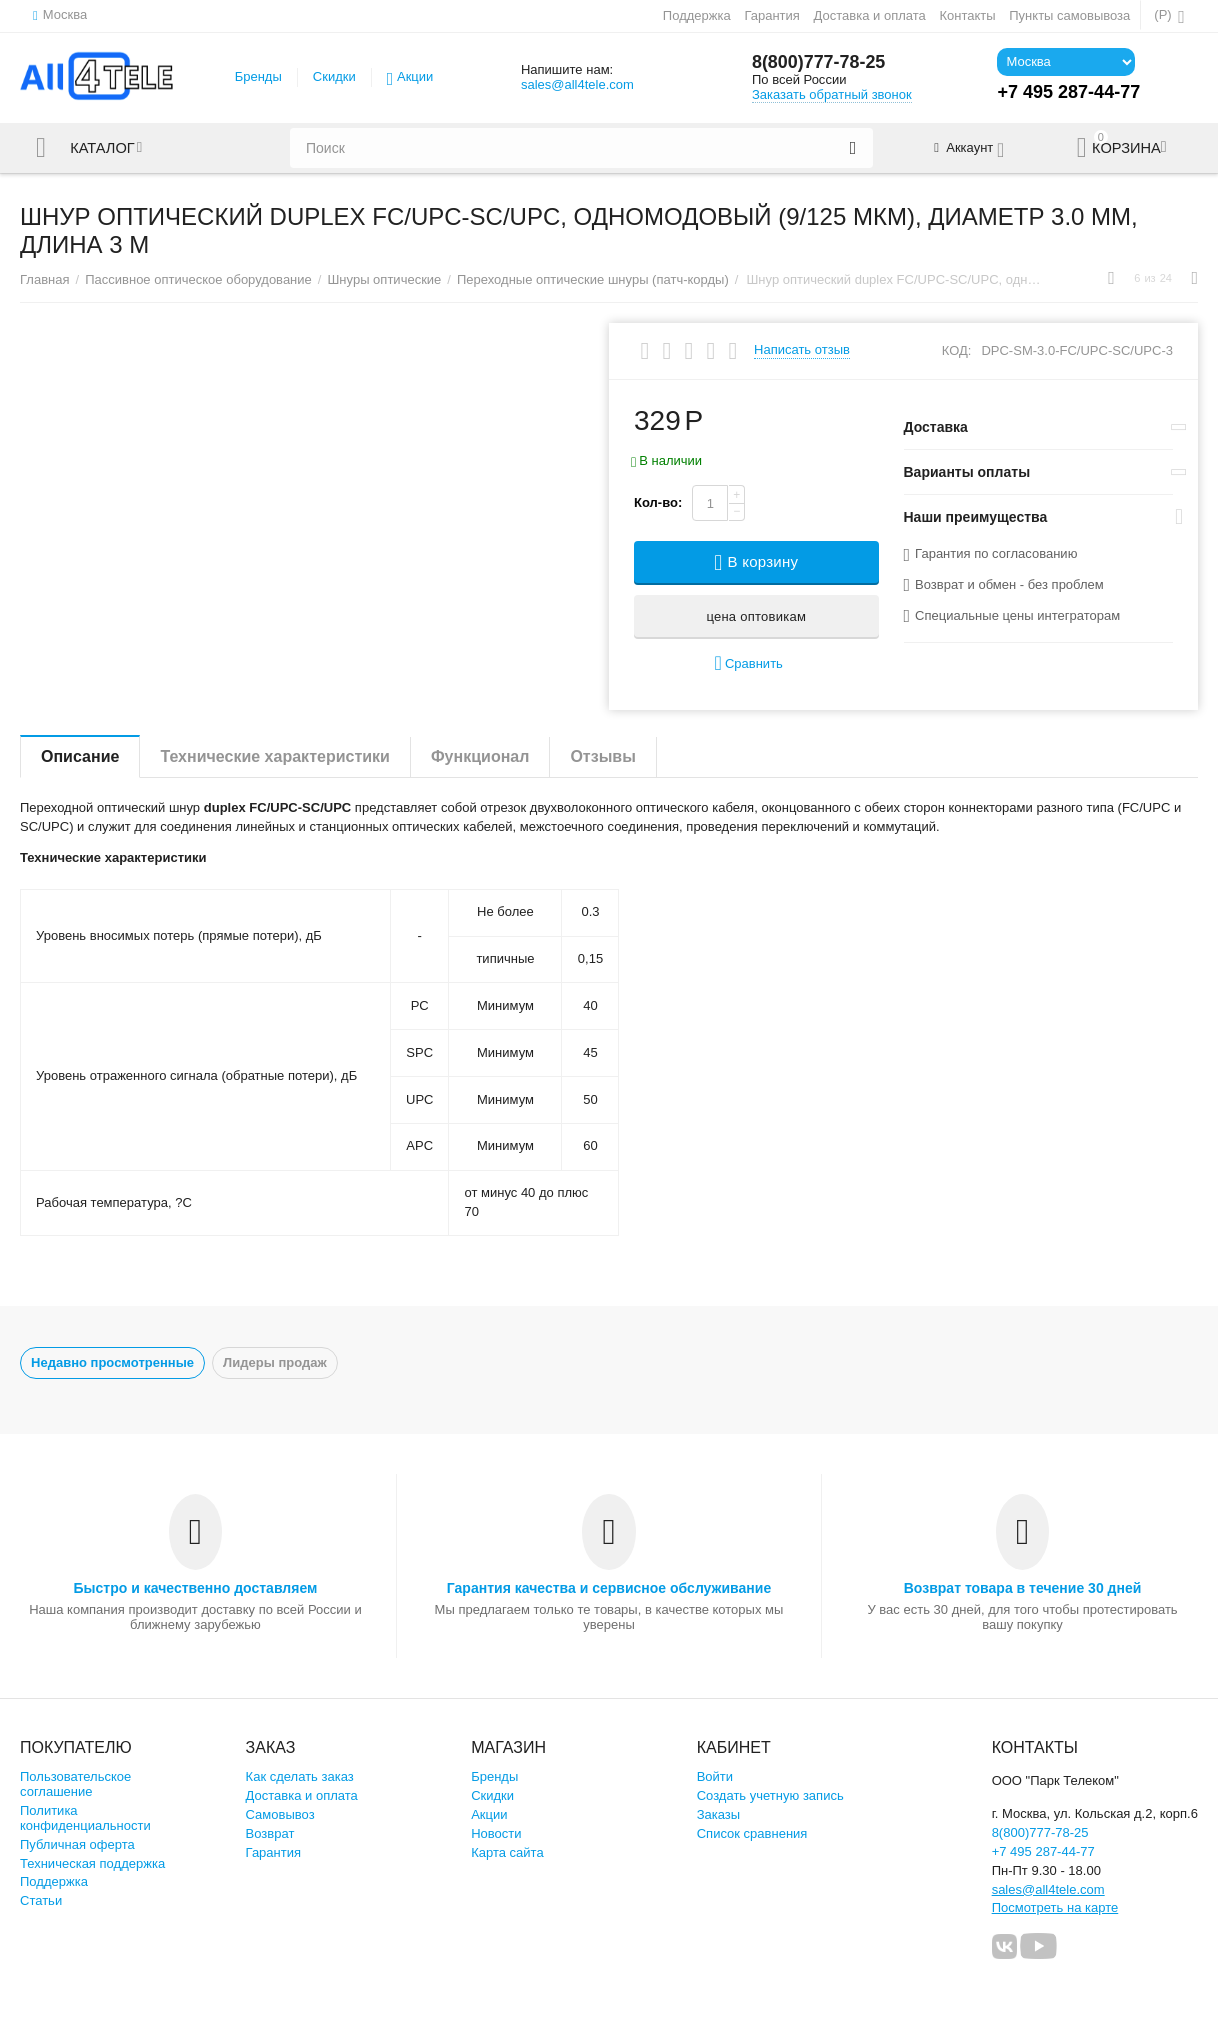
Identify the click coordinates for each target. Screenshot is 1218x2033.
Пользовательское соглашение (75, 1784)
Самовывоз (280, 1814)
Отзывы (602, 756)
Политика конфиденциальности (85, 1818)
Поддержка (697, 15)
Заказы (719, 1814)
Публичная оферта (77, 1844)
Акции (415, 76)
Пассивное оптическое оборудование (198, 279)
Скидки (334, 76)
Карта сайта (507, 1852)
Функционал (480, 756)
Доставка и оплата (870, 15)
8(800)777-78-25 (819, 63)
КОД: (957, 350)
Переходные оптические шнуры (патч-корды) (593, 279)
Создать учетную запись (770, 1795)
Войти (715, 1776)
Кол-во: (658, 502)
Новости (496, 1833)
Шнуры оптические (384, 279)
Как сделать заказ (300, 1776)
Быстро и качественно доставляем (196, 1588)
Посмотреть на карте (1055, 1907)
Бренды (258, 76)
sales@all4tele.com (577, 84)
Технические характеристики (275, 756)
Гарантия (772, 15)
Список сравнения (752, 1833)
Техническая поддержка (92, 1863)
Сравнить (749, 663)
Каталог (103, 148)
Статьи (41, 1900)
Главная (45, 279)
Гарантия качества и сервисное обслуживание (609, 1588)
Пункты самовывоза (1069, 15)
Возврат (270, 1833)
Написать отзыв (802, 350)
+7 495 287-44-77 (1043, 1851)
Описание (80, 756)
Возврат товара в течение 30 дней (1023, 1588)
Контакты (967, 15)
